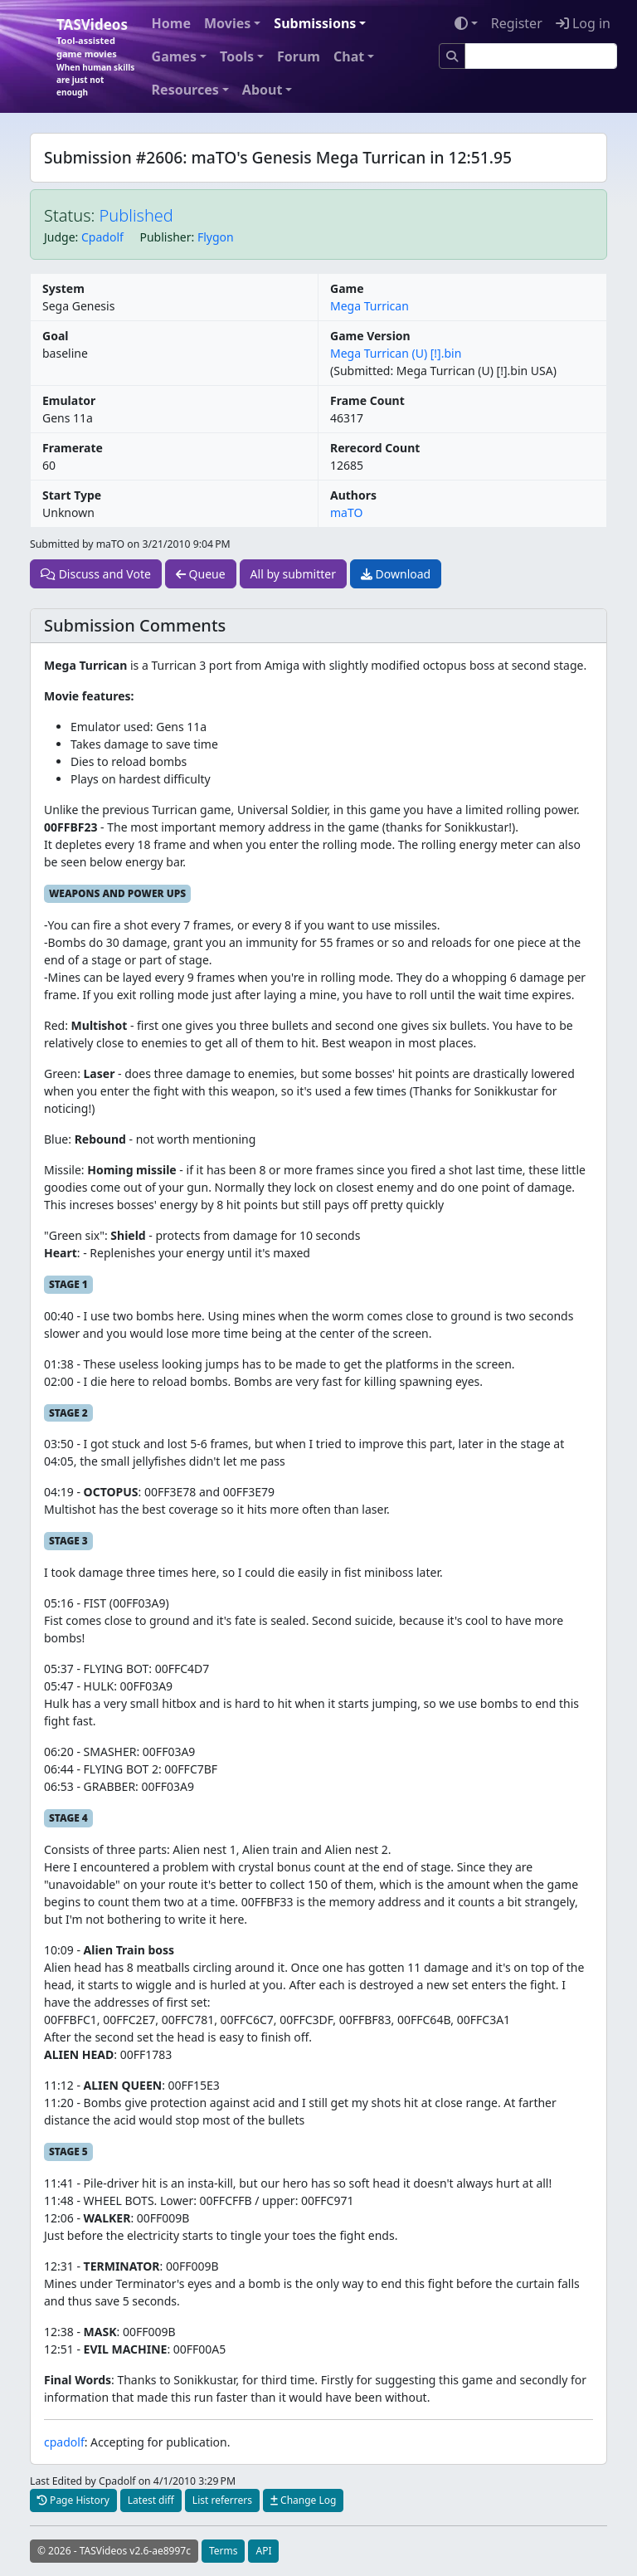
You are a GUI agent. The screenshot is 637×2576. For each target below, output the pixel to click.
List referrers (222, 2500)
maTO (346, 512)
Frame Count (367, 400)
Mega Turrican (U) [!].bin (395, 353)
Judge (59, 237)
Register (516, 23)
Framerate (72, 448)
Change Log (303, 2500)
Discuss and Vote (96, 574)
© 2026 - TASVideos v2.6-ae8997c (114, 2551)
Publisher (165, 237)
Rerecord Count (375, 448)
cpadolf (64, 2442)
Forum (298, 56)
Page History (73, 2500)
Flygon (215, 237)
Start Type (71, 495)
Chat (348, 56)
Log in (583, 23)
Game (347, 288)
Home (171, 23)
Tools (237, 56)
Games (174, 56)
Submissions (315, 23)
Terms (223, 2551)
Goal (55, 336)
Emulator (68, 400)
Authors (353, 495)
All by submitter (293, 574)
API (263, 2551)
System (63, 288)
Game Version (370, 336)
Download (395, 574)
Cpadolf (102, 237)
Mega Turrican (369, 306)
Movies (227, 23)
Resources (185, 89)
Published (136, 215)
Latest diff (151, 2500)
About (262, 89)
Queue (201, 574)
